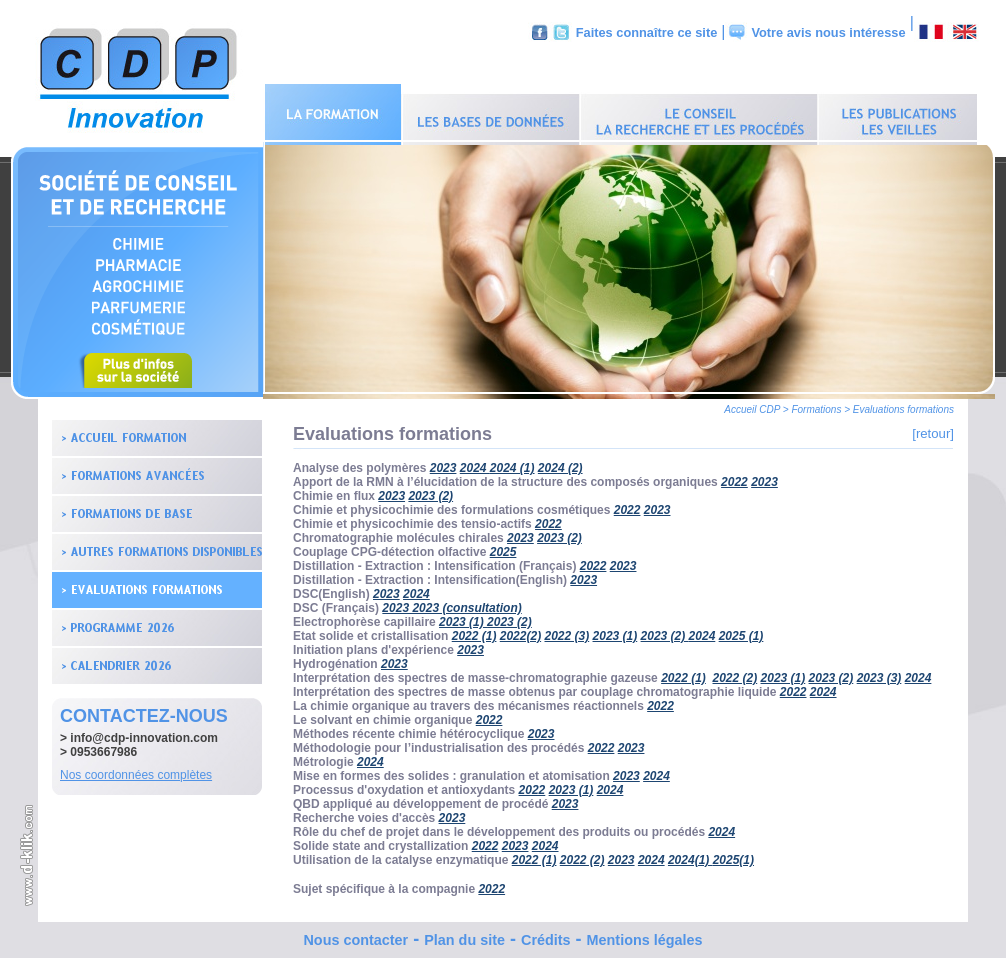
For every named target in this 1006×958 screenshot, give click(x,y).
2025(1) (733, 855)
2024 (416, 589)
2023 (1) (463, 617)
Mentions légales (645, 935)
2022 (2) (735, 673)
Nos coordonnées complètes (136, 770)
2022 (734, 477)
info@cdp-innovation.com (144, 733)
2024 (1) (512, 463)
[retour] (933, 428)
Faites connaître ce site (647, 32)
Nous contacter (355, 935)
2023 (443, 463)
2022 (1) (474, 631)
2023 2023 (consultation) (451, 603)
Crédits (546, 935)
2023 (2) (559, 533)
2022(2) (520, 631)
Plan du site (464, 935)
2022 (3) (566, 631)
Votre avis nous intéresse (828, 32)
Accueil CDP (752, 404)
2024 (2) (560, 463)
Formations (816, 404)
